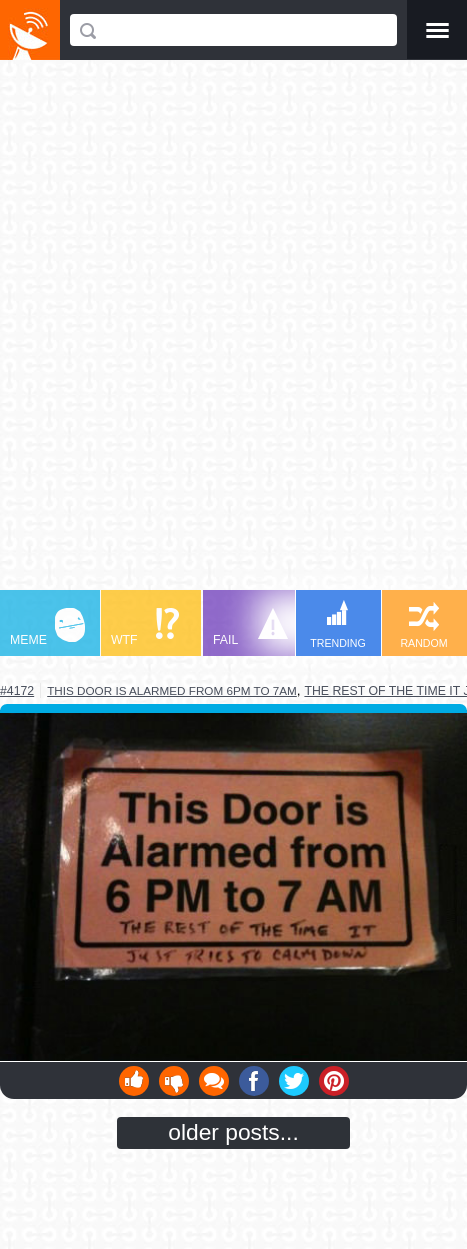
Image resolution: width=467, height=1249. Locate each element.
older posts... (233, 1132)
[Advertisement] (233, 334)
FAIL (250, 627)
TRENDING (338, 624)
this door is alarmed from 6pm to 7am (172, 690)
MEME (47, 627)
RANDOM (423, 625)
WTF (145, 627)
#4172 (17, 691)
